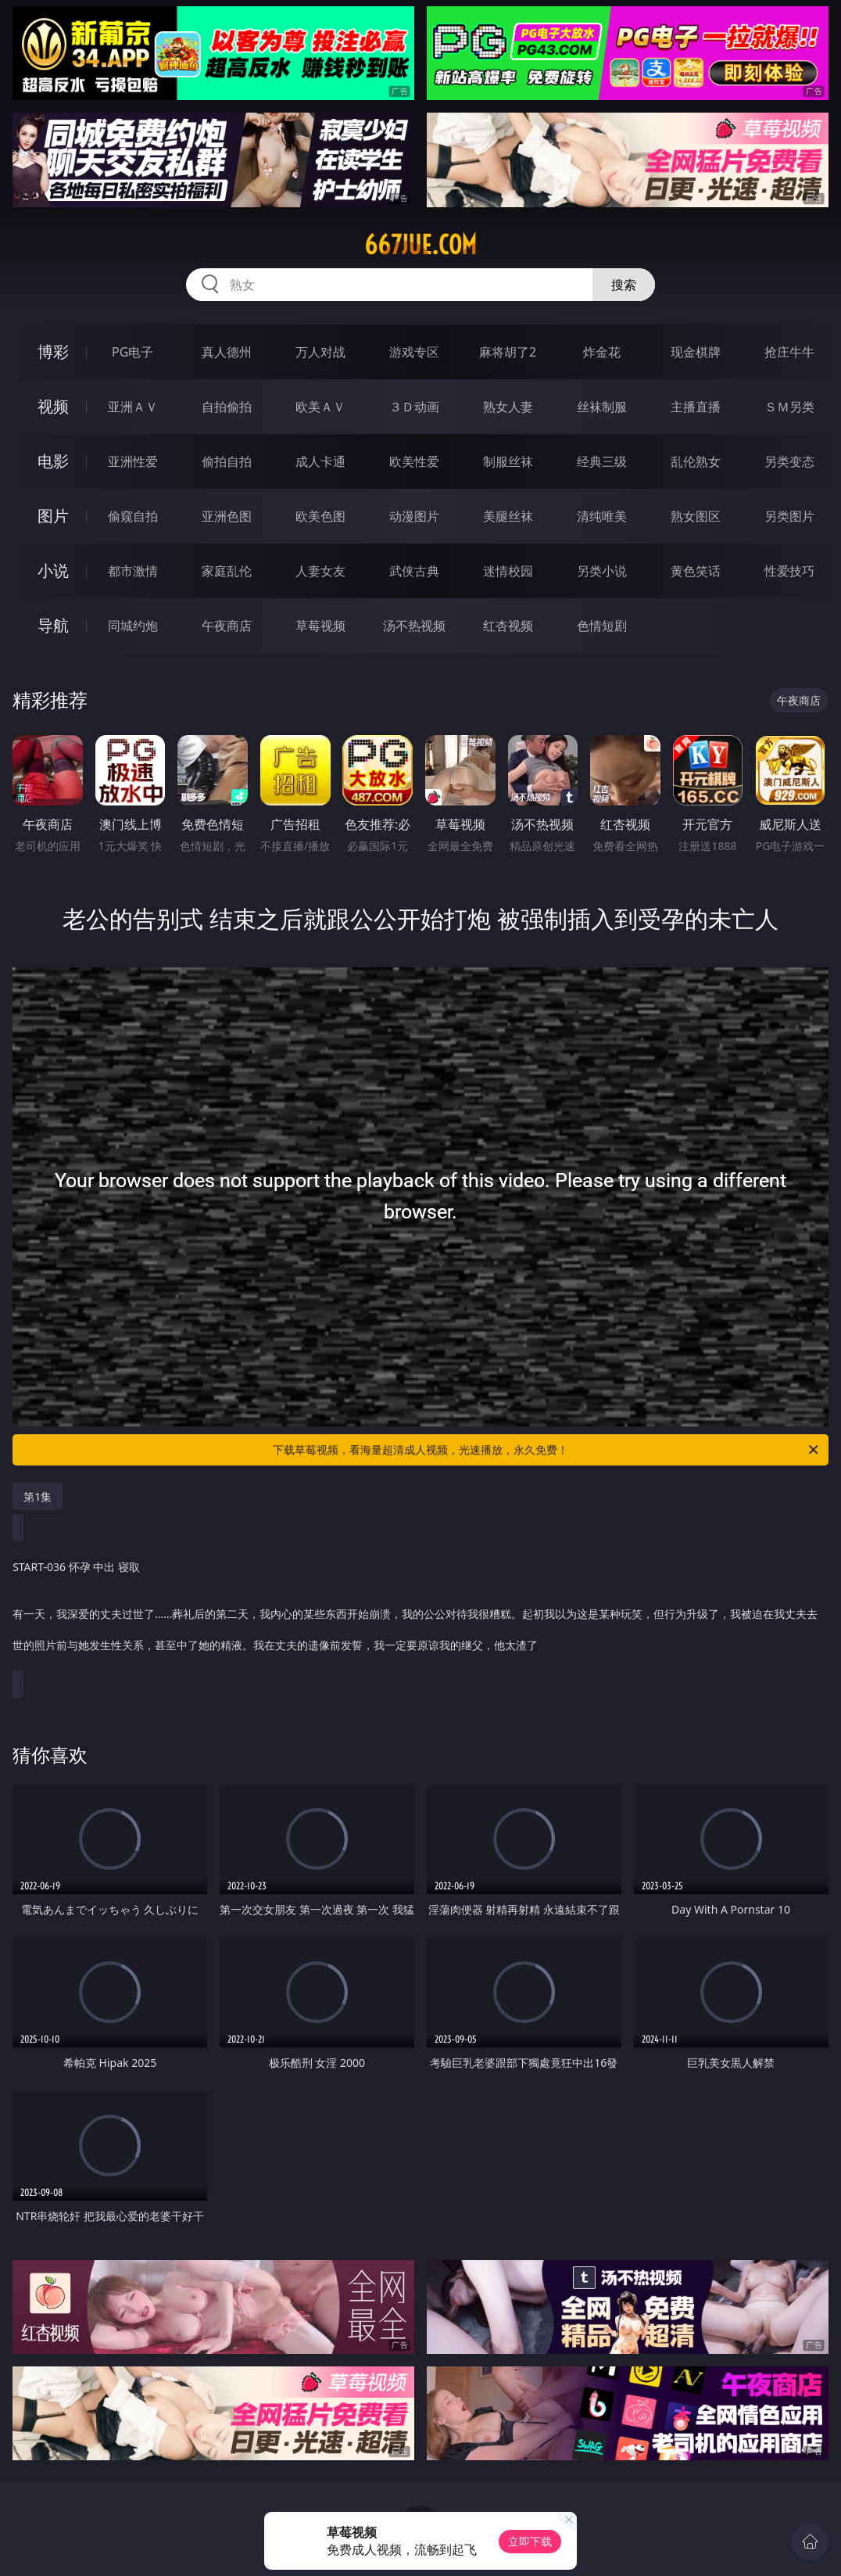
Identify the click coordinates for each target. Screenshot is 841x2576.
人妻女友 (320, 570)
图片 (53, 515)
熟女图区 (696, 516)
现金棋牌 (696, 352)
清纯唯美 (602, 516)
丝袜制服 (602, 406)
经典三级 (602, 461)
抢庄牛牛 (789, 352)
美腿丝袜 (508, 516)
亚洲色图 (227, 516)
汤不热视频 (414, 625)
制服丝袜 (508, 461)
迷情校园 (508, 570)
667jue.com (420, 244)
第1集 (37, 1496)
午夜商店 (227, 625)
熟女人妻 (508, 406)
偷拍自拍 (227, 461)
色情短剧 (602, 625)
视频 (53, 406)
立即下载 (530, 2541)
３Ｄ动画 (414, 406)
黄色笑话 (696, 570)
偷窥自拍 (133, 516)
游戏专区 (414, 352)
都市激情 (133, 570)
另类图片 (789, 516)
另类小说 (602, 570)
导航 (53, 625)
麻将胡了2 (507, 352)
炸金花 (602, 352)
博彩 (53, 351)
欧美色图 (320, 516)
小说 (53, 570)
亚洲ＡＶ (133, 406)
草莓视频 (320, 625)
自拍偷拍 (227, 406)
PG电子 (132, 352)
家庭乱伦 (227, 570)
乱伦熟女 (696, 461)
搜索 (623, 284)
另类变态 (789, 461)
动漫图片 (414, 516)
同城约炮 (133, 625)
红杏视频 (508, 625)
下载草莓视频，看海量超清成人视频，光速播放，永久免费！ (547, 1449)
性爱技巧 (789, 570)
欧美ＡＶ (320, 406)
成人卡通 (320, 461)
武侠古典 (414, 570)
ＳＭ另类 (789, 406)
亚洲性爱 (133, 461)
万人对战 (320, 352)
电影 (53, 461)
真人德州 (227, 352)
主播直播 (696, 406)
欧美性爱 (414, 461)
